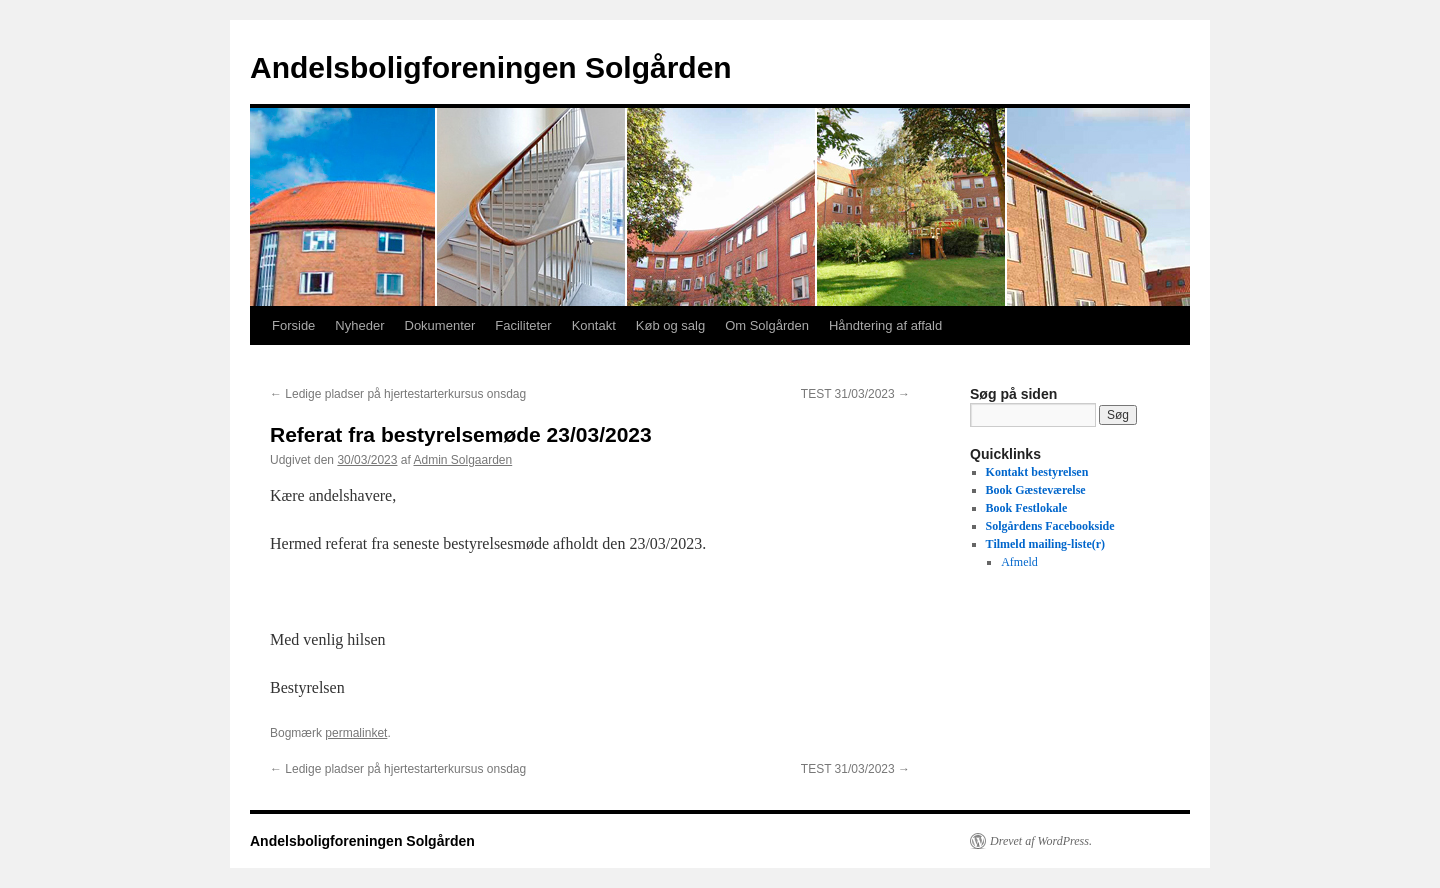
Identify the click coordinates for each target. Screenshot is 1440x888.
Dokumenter (440, 325)
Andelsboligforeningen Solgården (491, 67)
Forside (293, 325)
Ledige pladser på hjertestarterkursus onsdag (398, 394)
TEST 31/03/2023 (855, 394)
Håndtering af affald (885, 325)
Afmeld (1019, 562)
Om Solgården (767, 325)
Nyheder (359, 325)
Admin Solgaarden (462, 460)
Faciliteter (523, 325)
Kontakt (594, 325)
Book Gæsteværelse (1036, 490)
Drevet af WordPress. (1041, 841)
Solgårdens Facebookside (1050, 526)
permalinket (356, 733)
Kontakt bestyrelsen (1037, 472)
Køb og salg (670, 325)
